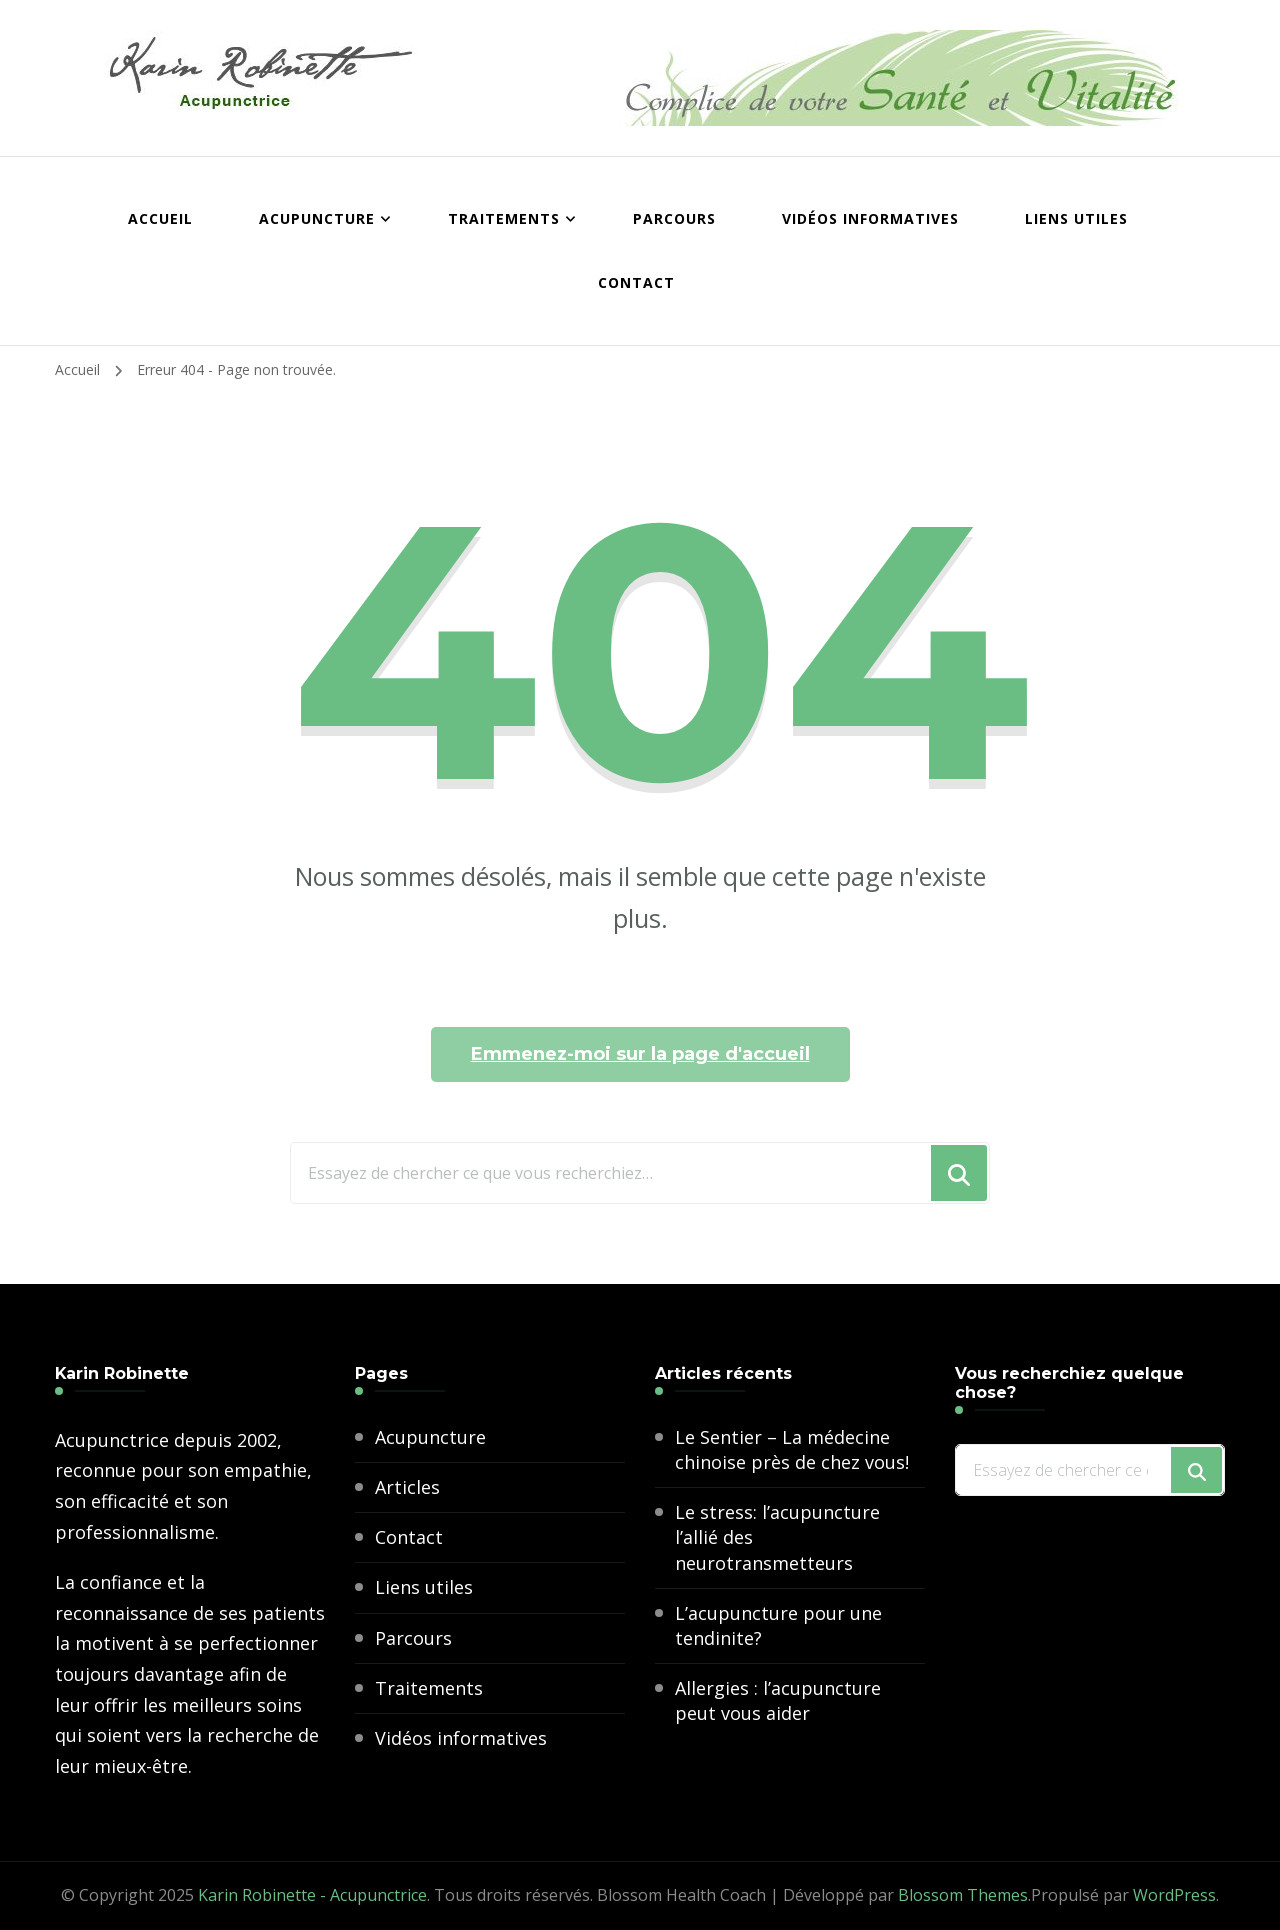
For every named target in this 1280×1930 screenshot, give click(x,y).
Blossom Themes (963, 1895)
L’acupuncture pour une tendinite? (778, 1625)
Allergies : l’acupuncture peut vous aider (778, 1700)
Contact (636, 282)
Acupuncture (317, 218)
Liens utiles (1076, 218)
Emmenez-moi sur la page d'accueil (640, 1054)
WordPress (1174, 1895)
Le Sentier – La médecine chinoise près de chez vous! (792, 1449)
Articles (407, 1487)
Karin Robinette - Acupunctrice (312, 1895)
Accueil (160, 218)
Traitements (504, 218)
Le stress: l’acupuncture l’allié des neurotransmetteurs (777, 1537)
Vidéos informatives (870, 218)
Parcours (674, 218)
